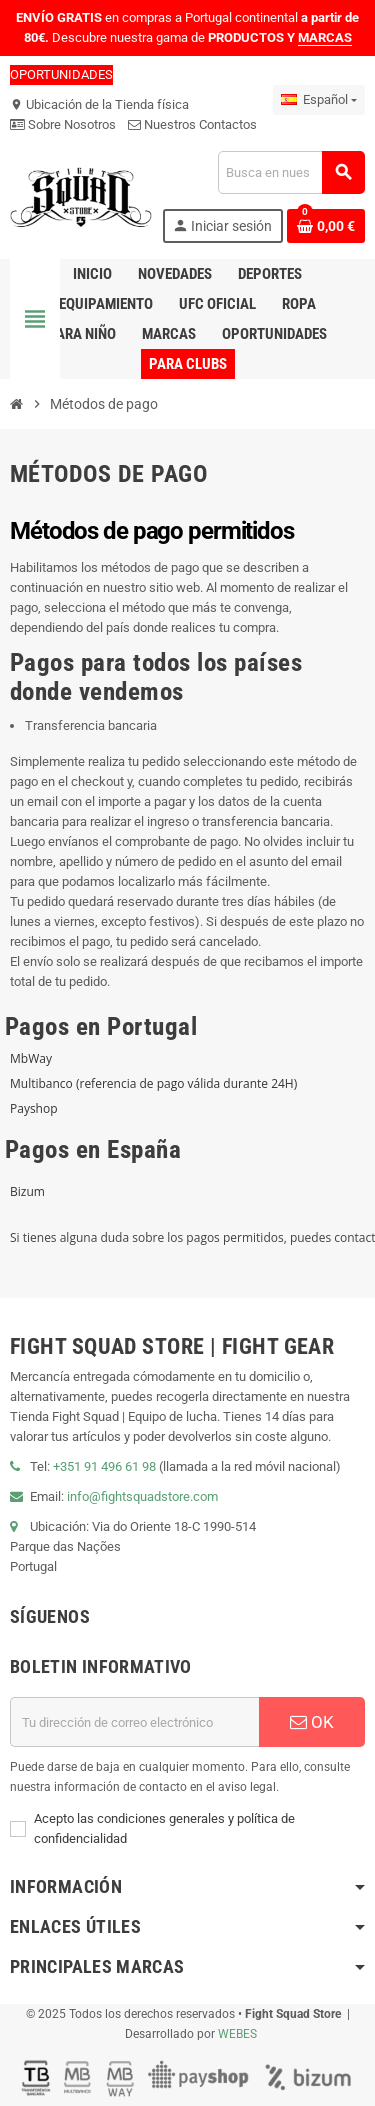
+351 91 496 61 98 (104, 1466)
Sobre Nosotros (63, 124)
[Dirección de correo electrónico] (134, 1722)
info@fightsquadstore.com (142, 1496)
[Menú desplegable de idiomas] (319, 100)
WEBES (237, 2034)
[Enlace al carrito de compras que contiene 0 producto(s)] (326, 226)
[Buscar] (291, 172)
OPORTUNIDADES (61, 74)
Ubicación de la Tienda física (99, 104)
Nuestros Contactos (192, 124)
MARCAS (325, 37)
